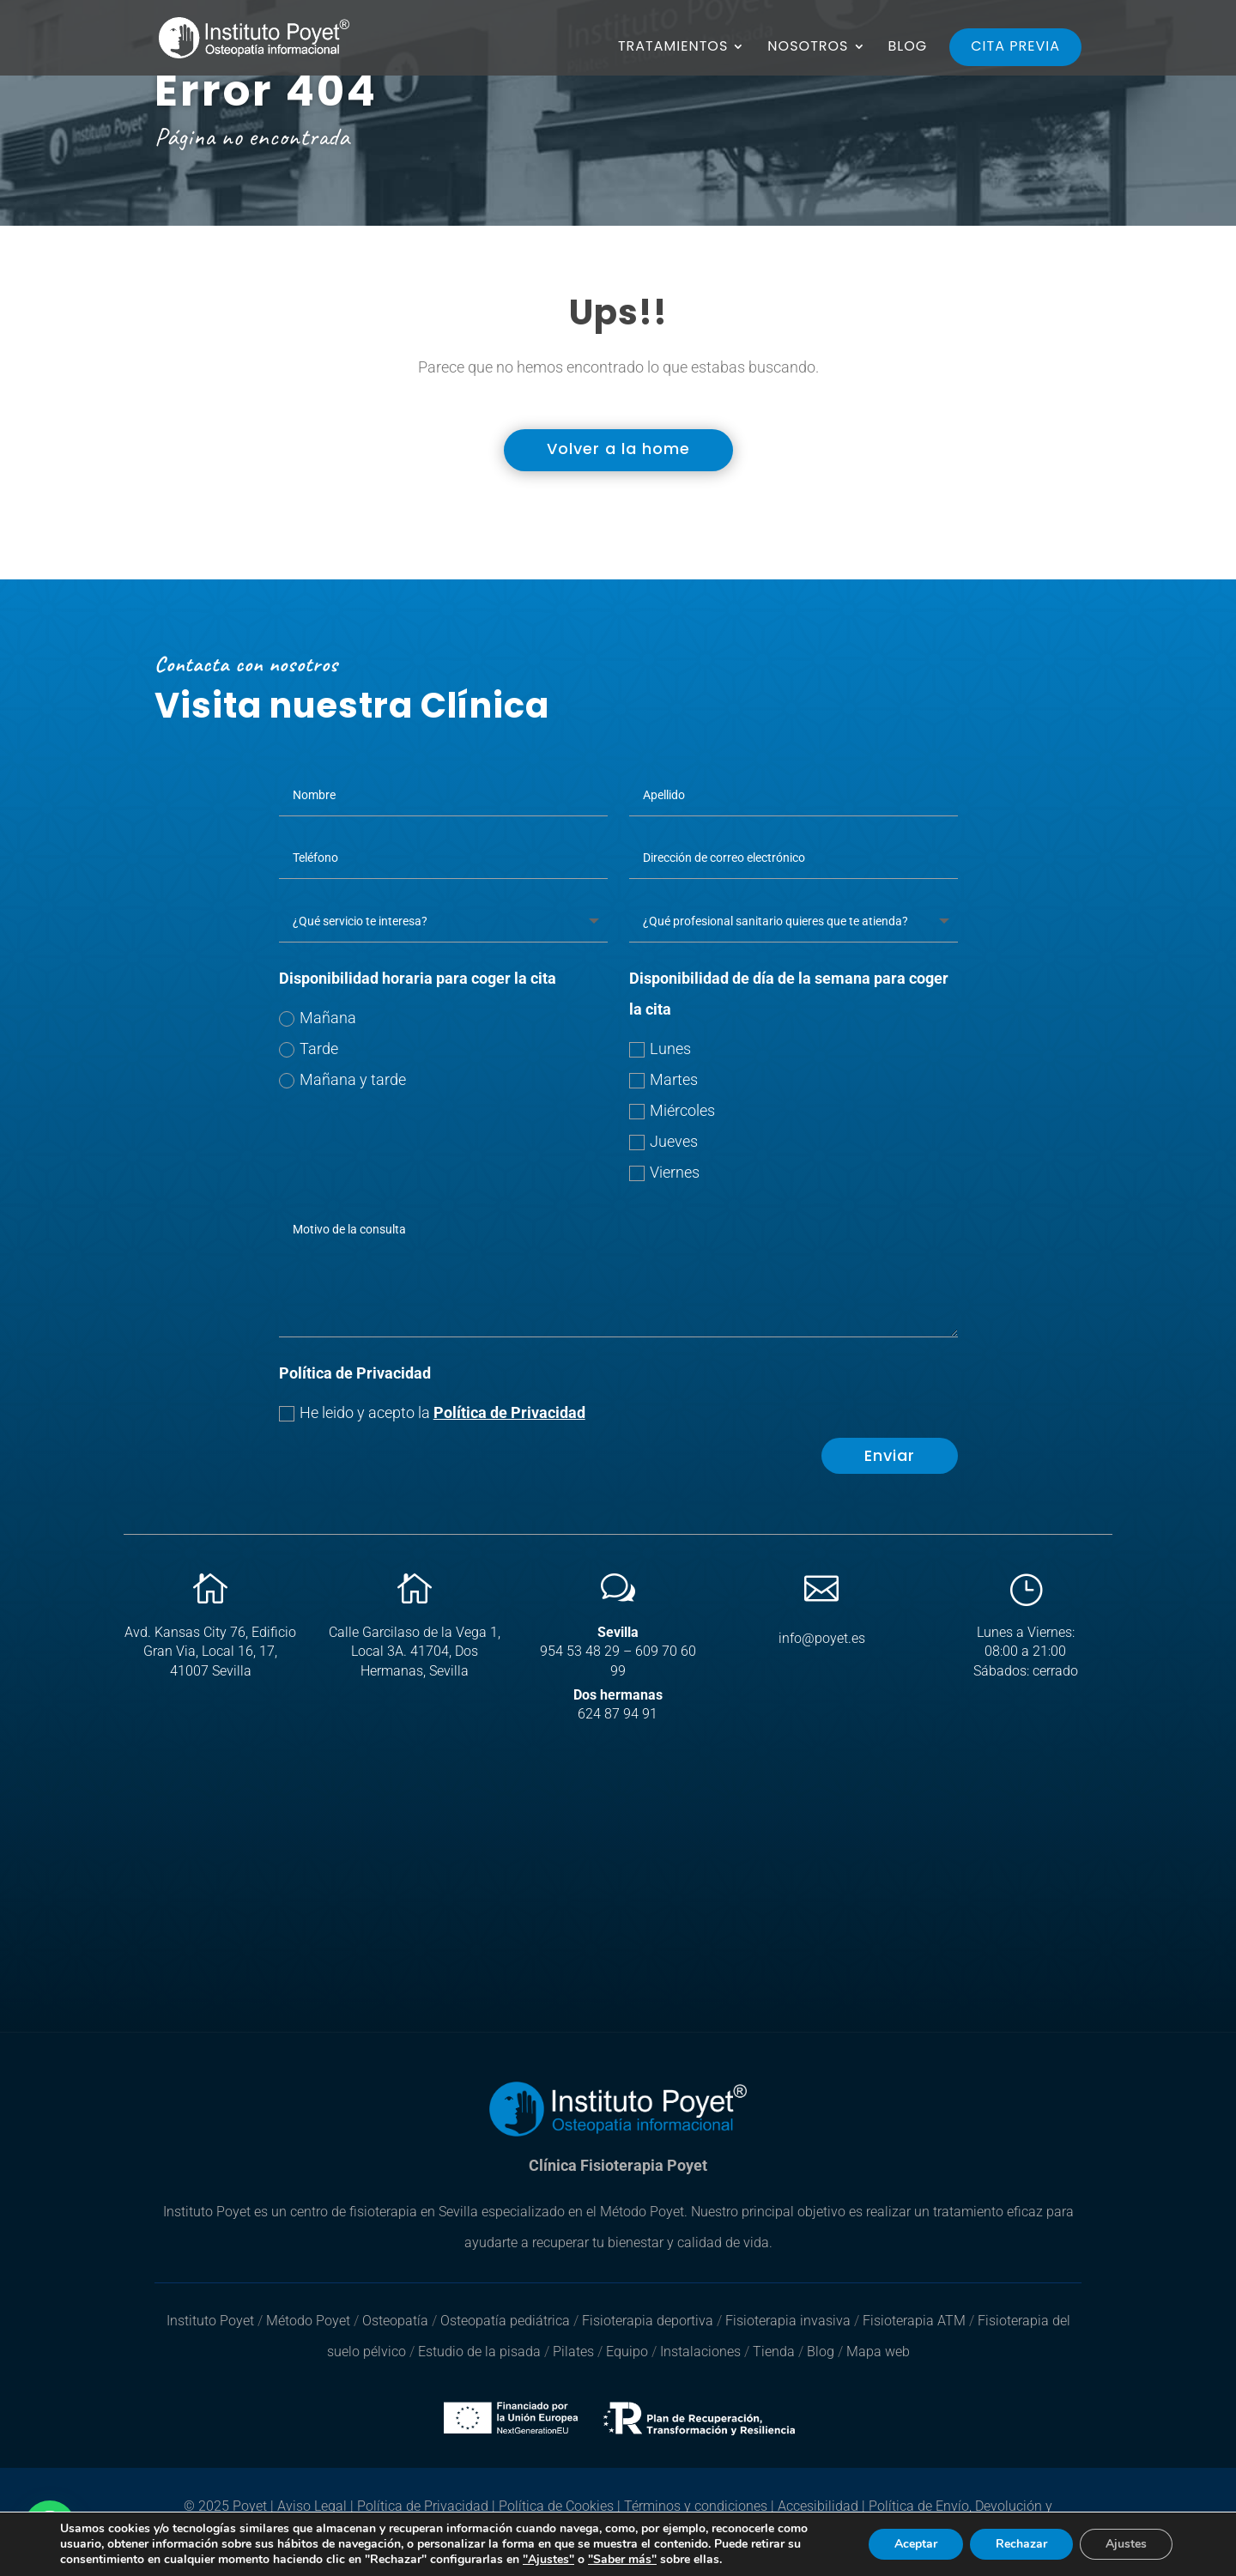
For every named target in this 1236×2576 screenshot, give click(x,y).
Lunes (660, 1048)
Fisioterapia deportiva (647, 2320)
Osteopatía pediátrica (506, 2320)
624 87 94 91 (617, 1714)
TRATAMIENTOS (673, 48)
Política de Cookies (556, 2506)
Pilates (573, 2351)
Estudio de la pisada (481, 2351)
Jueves (663, 1141)
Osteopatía (395, 2320)
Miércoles (672, 1110)
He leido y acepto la (432, 1412)
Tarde (308, 1048)
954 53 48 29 (580, 1651)
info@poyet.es (822, 1638)
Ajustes (1126, 2544)
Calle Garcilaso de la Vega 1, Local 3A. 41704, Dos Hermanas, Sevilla (414, 1651)
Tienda (774, 2351)
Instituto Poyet (210, 2320)
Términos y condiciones (695, 2506)
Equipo (627, 2351)
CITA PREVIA (1015, 46)
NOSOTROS (807, 48)
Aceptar (915, 2544)
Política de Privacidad (509, 1412)
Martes (663, 1079)
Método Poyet (310, 2320)
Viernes (664, 1172)
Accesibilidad (818, 2506)
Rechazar (1021, 2544)
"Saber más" (622, 2559)
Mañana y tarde (342, 1079)
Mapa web (878, 2351)
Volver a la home (618, 448)
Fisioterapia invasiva (788, 2320)
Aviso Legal (312, 2506)
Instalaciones (700, 2351)
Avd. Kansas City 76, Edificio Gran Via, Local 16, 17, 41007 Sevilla (210, 1651)
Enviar (889, 1455)
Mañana (317, 1018)
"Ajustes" (548, 2559)
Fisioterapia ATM (914, 2320)
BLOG (908, 48)
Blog (820, 2351)
